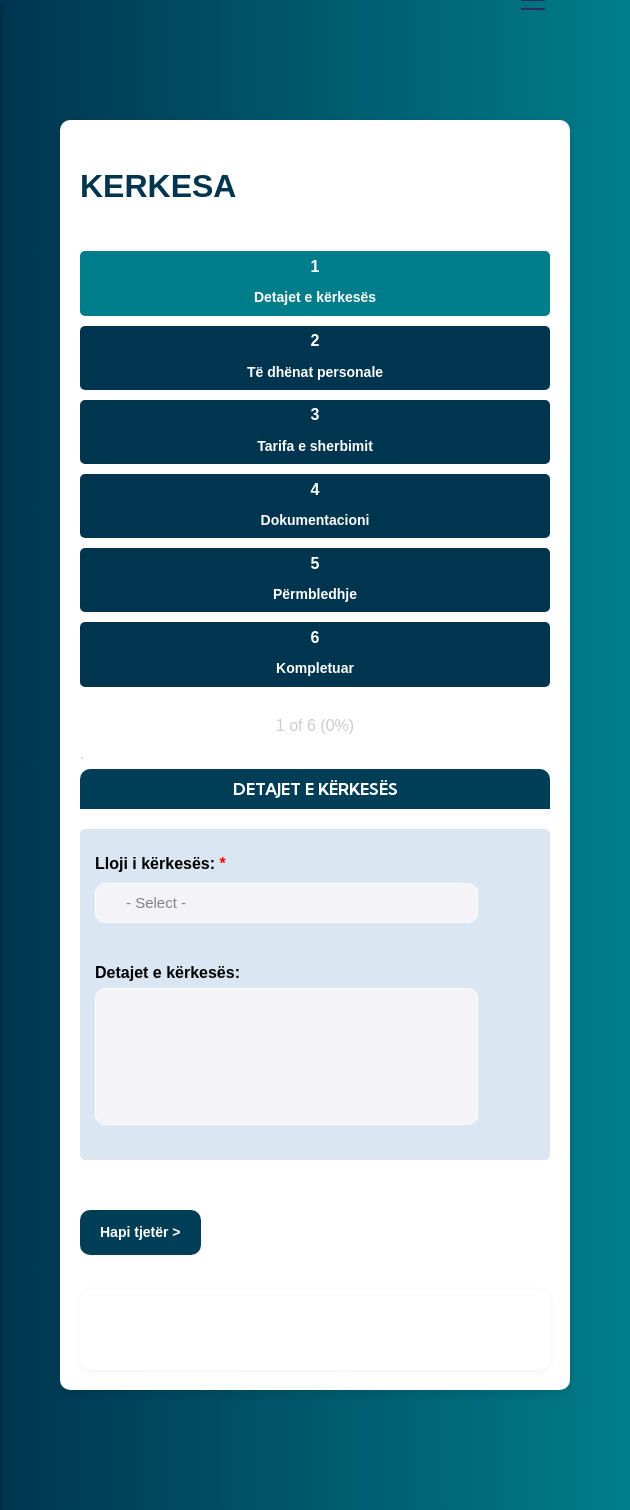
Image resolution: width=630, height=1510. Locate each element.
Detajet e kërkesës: (167, 972)
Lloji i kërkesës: (155, 863)
